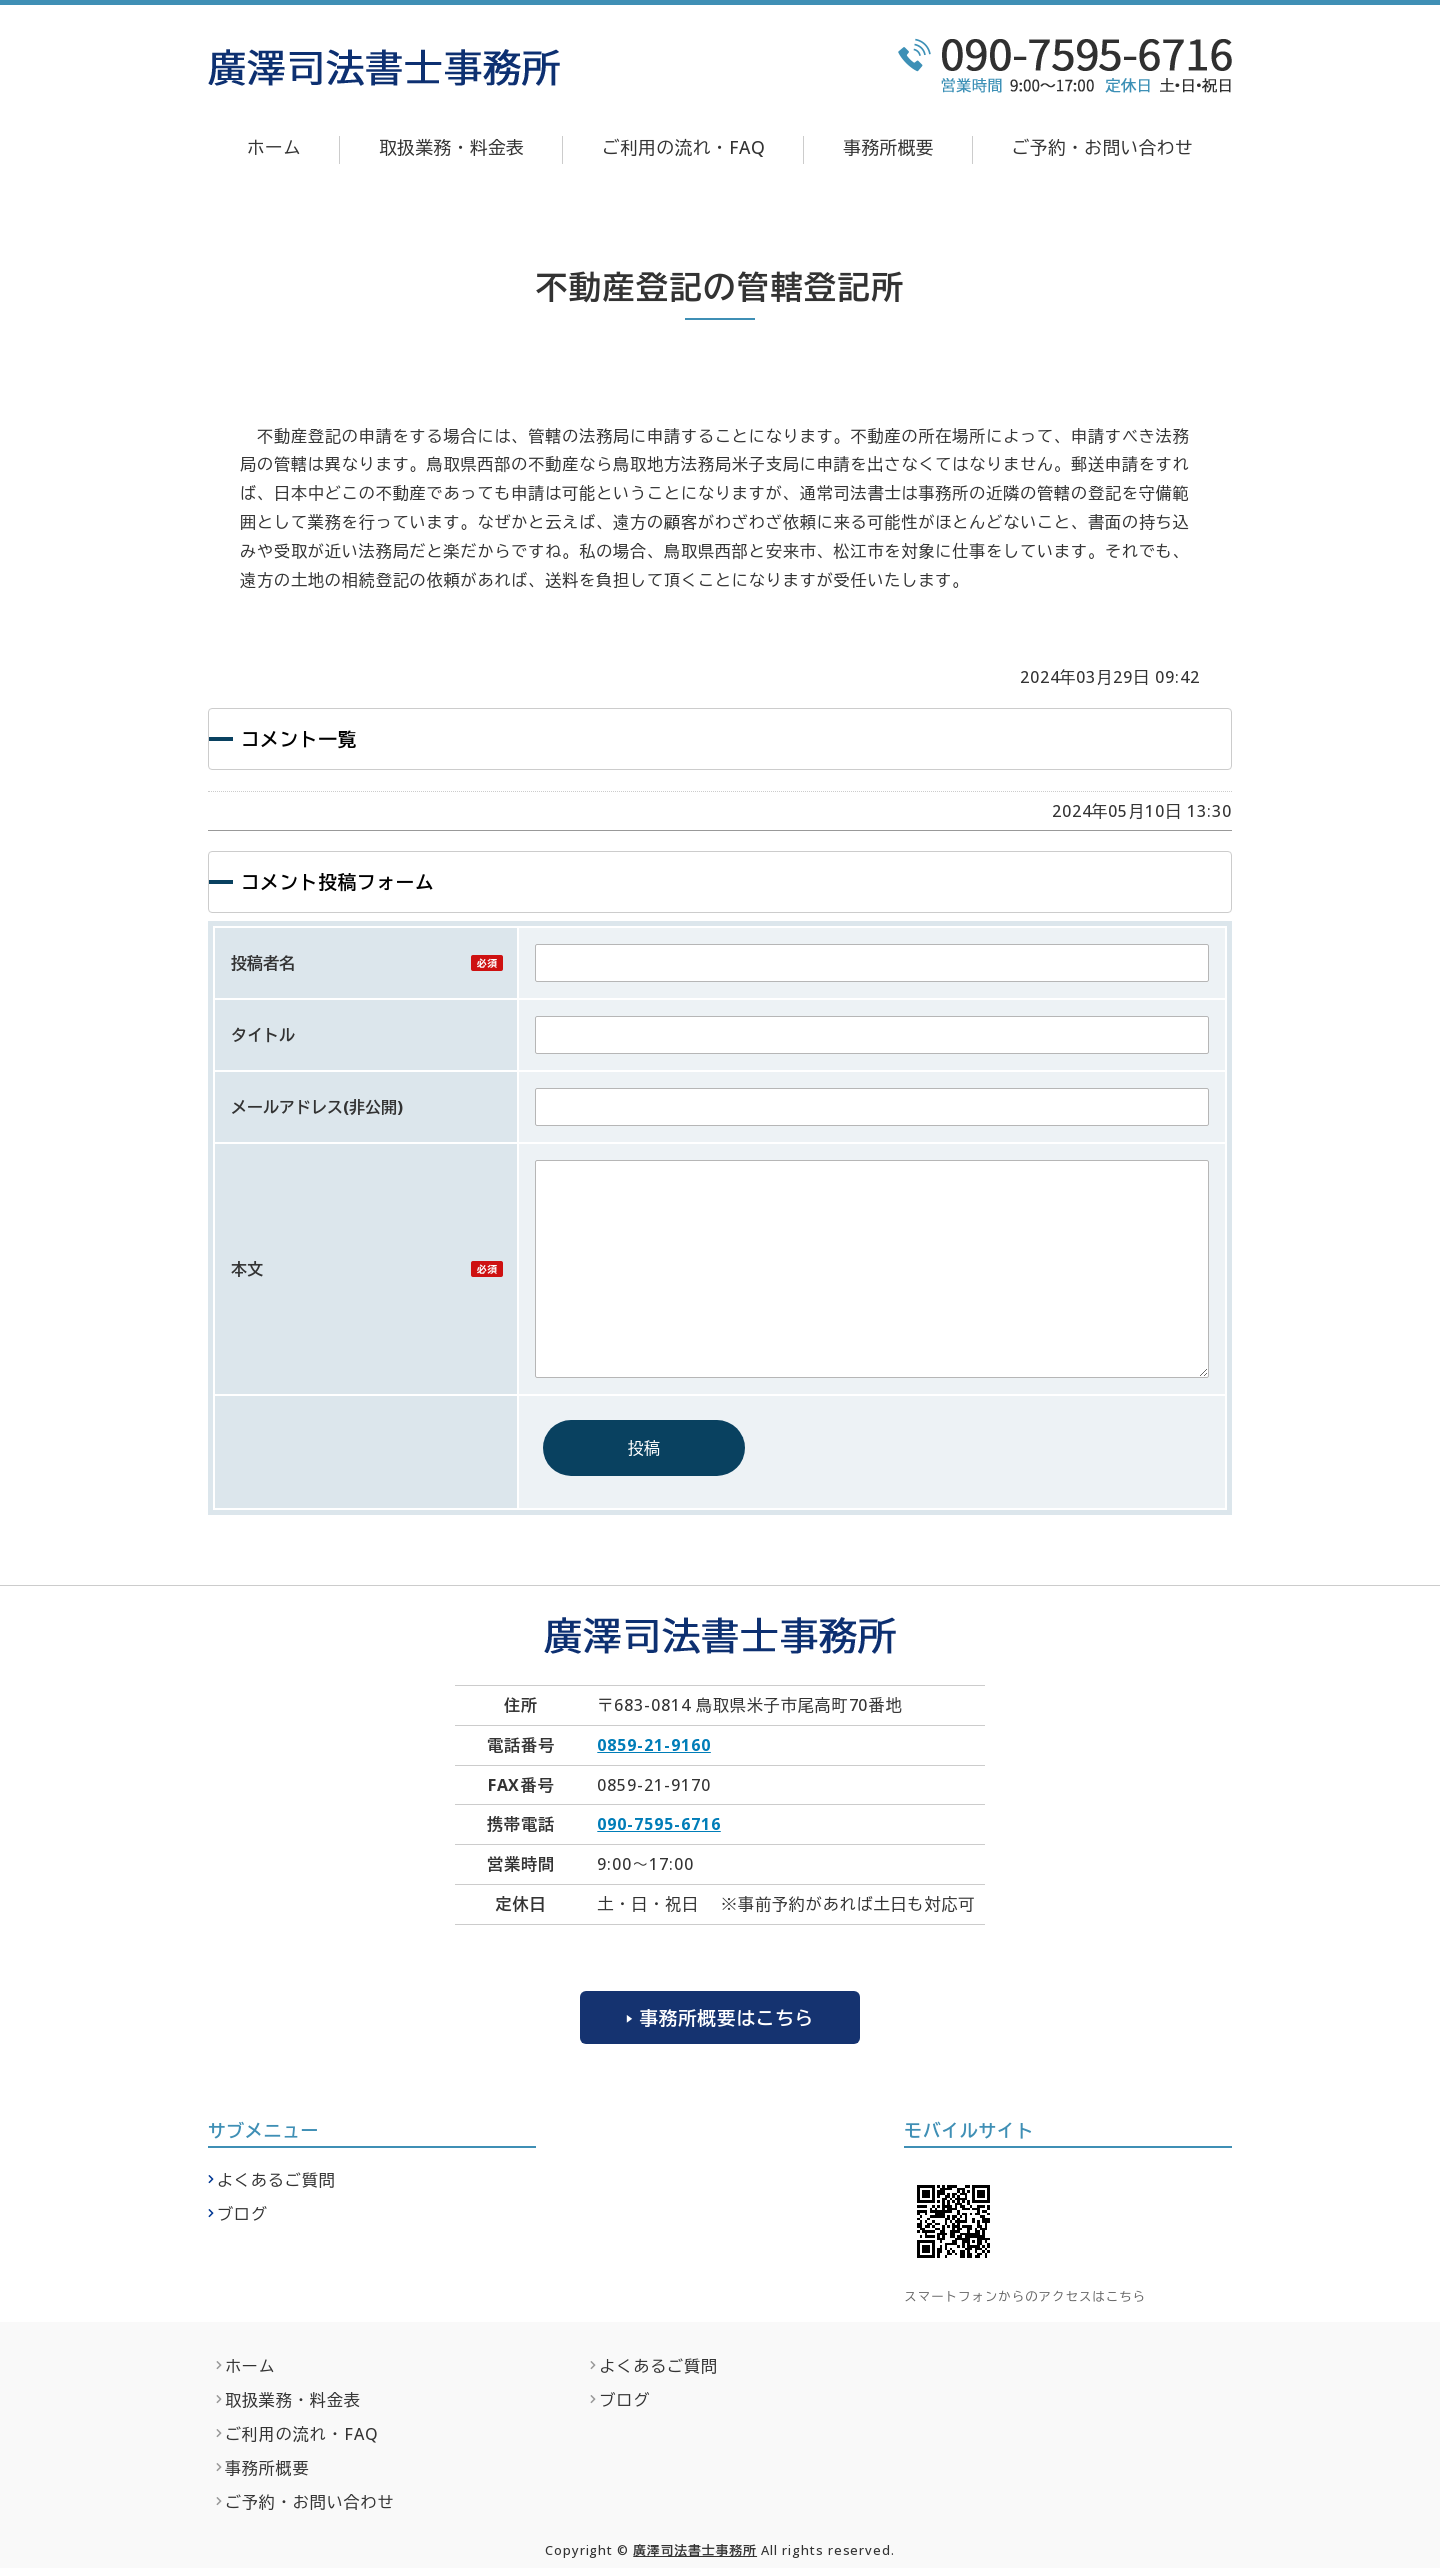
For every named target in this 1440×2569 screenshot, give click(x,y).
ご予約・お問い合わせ (1102, 147)
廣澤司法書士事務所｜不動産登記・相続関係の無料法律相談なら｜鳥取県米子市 (384, 67)
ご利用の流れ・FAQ (683, 147)
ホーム (274, 147)
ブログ (242, 2215)
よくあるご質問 (276, 2181)
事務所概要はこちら (726, 2017)
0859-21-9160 (654, 1745)
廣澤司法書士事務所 (695, 2551)
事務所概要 (888, 147)
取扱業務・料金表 (451, 147)
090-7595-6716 (658, 1824)
